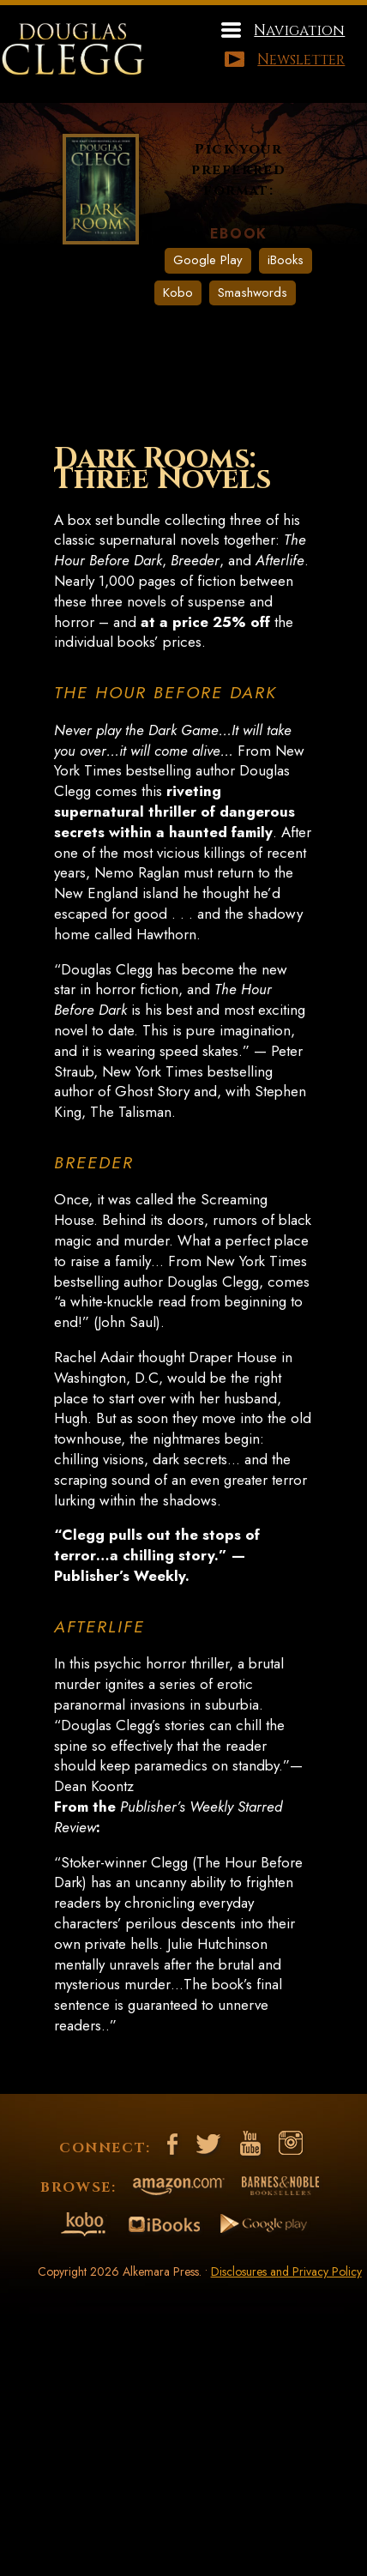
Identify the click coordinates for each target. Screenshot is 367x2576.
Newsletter (301, 59)
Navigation (299, 30)
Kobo (178, 292)
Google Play (208, 259)
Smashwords (252, 292)
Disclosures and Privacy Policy (286, 2271)
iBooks (286, 259)
